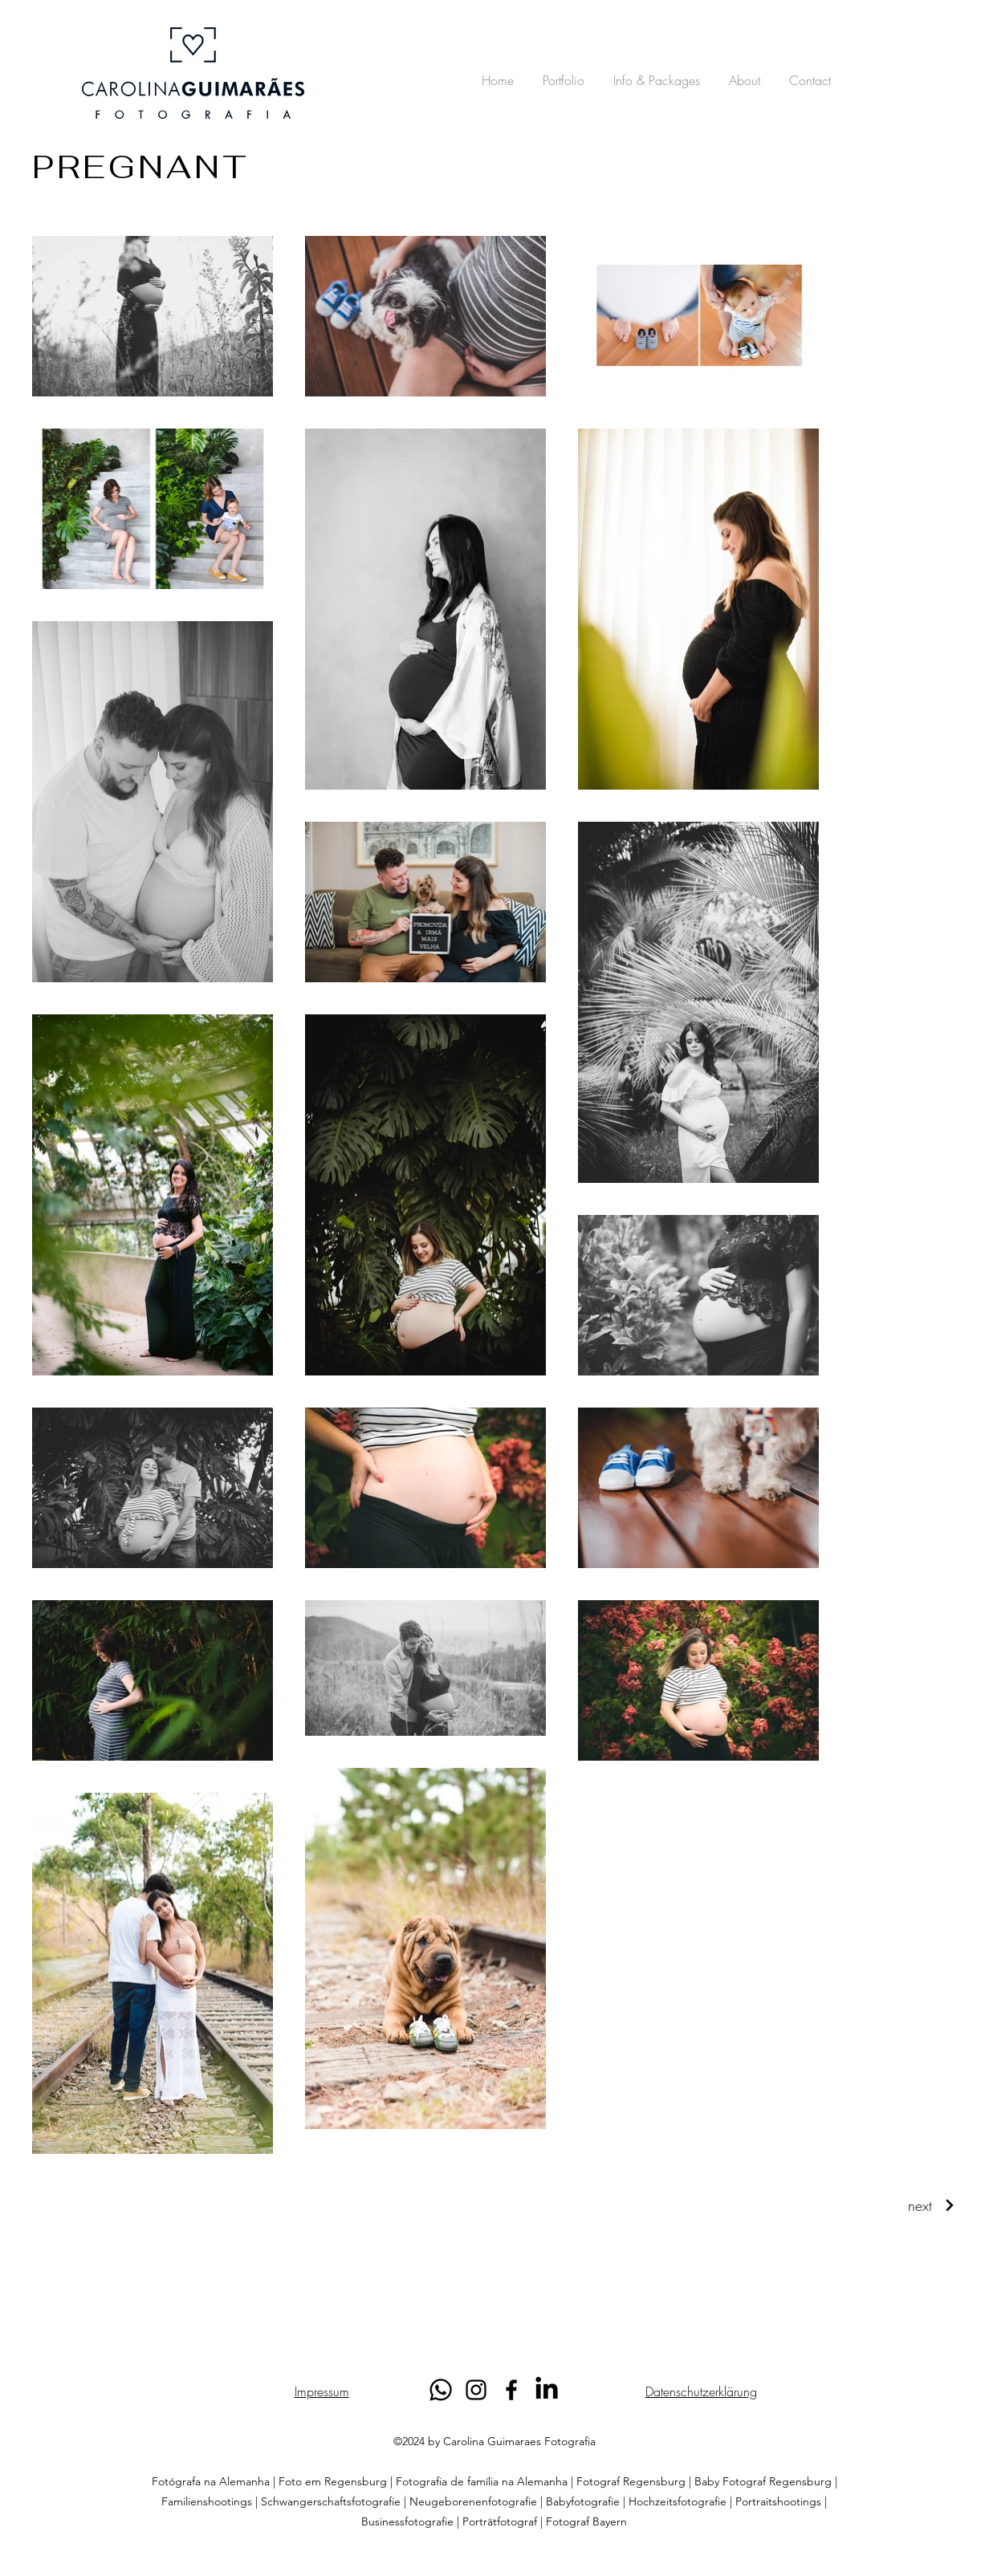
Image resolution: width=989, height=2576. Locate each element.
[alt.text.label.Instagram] (476, 2389)
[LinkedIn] (546, 2389)
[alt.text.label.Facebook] (511, 2389)
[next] (932, 2205)
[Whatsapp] (440, 2389)
